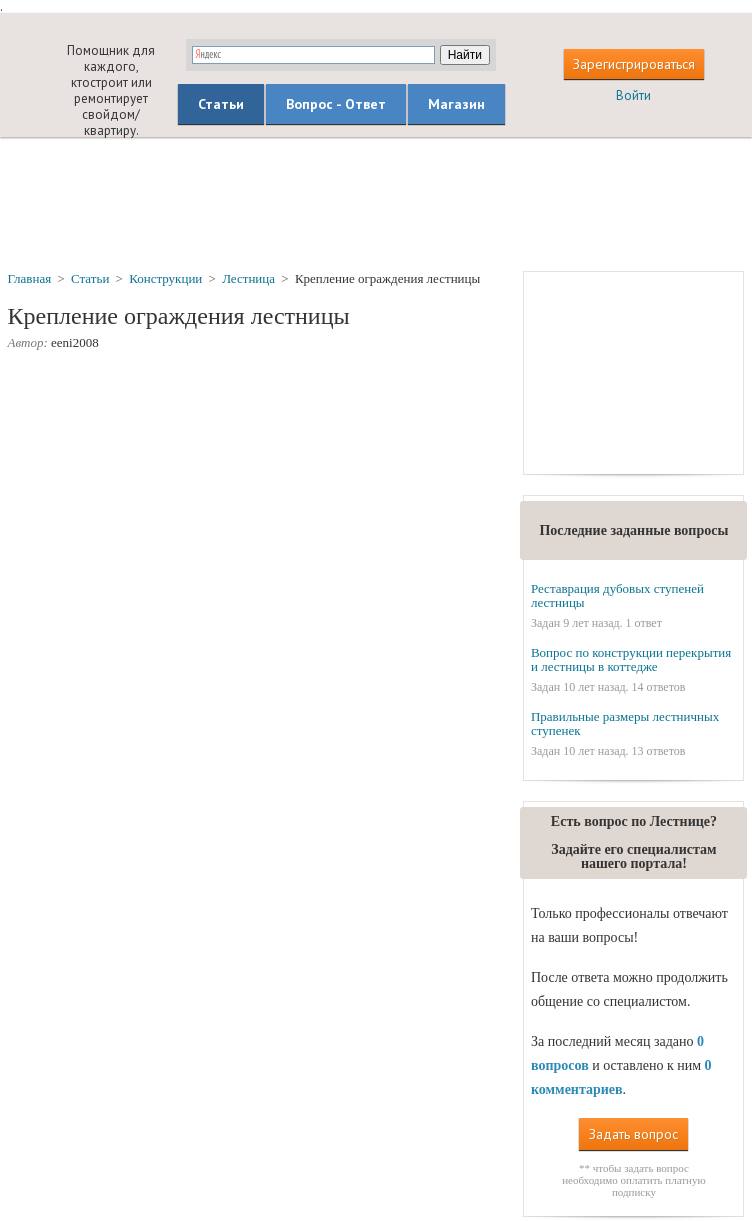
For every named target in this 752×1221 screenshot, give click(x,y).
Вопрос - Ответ (336, 104)
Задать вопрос (633, 1134)
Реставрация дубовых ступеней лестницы (617, 595)
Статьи (221, 104)
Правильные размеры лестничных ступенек (625, 723)
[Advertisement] (376, 203)
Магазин (456, 104)
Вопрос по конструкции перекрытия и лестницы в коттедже (631, 659)
